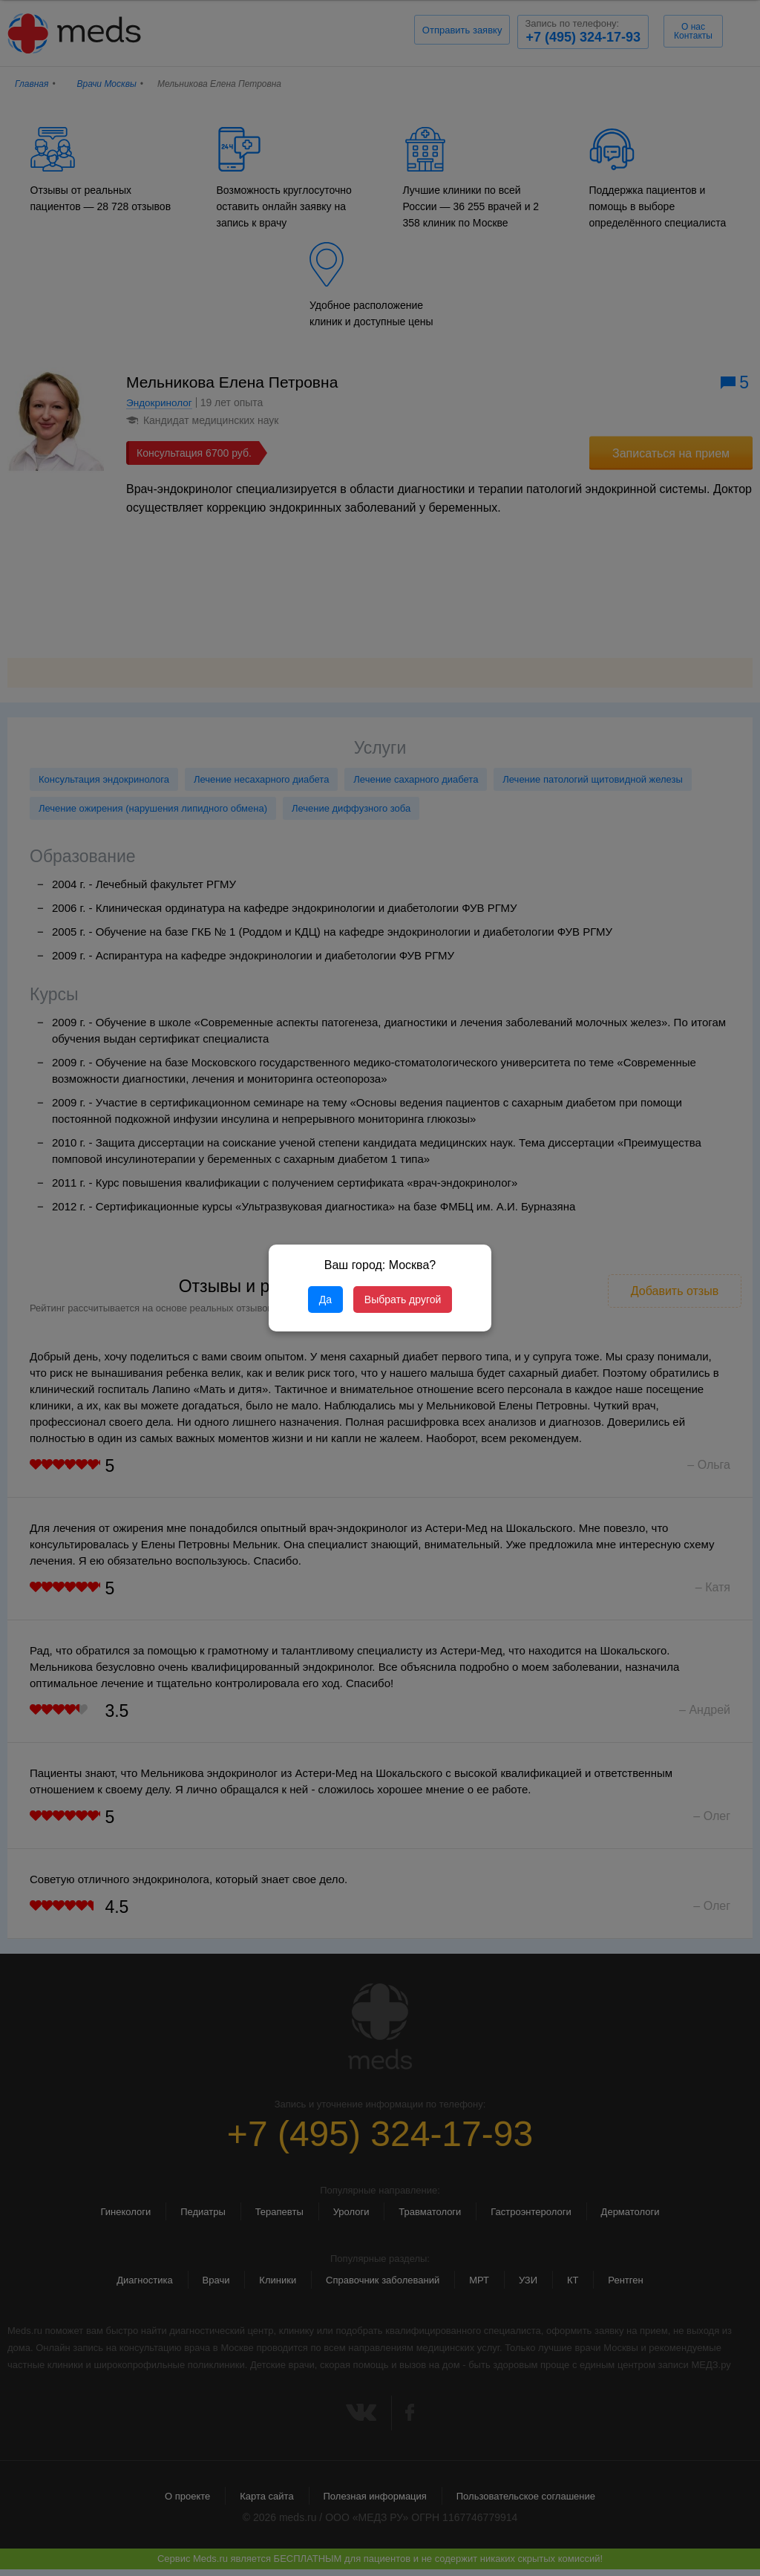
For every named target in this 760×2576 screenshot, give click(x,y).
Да (325, 1299)
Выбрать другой (402, 1299)
